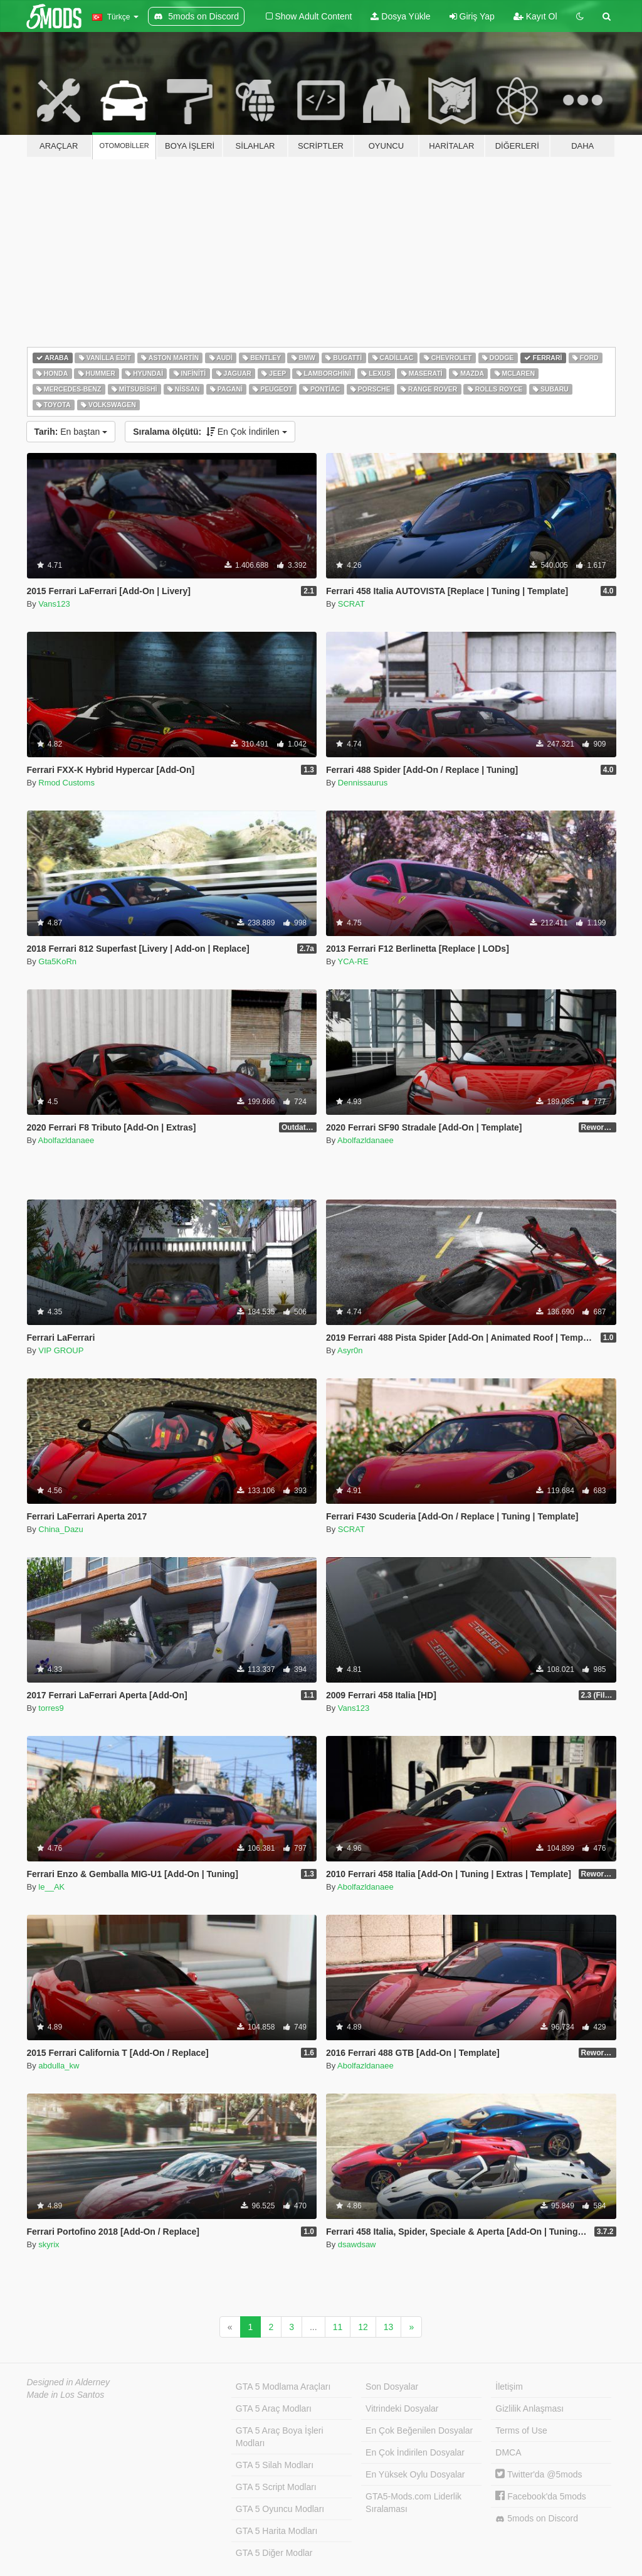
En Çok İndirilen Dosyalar (415, 2452)
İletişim (509, 2387)
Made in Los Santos (66, 2395)
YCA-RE (353, 961)
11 (338, 2327)
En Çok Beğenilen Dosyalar (419, 2430)
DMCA (508, 2452)
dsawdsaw (357, 2244)
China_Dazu (60, 1529)
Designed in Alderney (68, 2382)
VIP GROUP (60, 1350)
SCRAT (351, 604)
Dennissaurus (363, 782)
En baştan (71, 432)
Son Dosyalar (392, 2387)
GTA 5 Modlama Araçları (283, 2387)
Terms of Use (521, 2430)
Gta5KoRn (57, 961)
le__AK (51, 1887)
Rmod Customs (66, 782)
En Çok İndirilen (210, 432)
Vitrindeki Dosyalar (402, 2408)
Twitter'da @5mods (538, 2474)
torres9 (50, 1708)
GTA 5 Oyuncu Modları (280, 2509)
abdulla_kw (58, 2065)
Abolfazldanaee (66, 1140)
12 (363, 2327)
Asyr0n (349, 1350)
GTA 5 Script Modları (276, 2487)
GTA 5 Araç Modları (274, 2408)
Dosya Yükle (400, 16)
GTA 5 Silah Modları (274, 2465)
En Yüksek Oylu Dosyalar (415, 2474)
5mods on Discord (536, 2518)
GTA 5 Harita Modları (276, 2531)
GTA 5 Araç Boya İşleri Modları (280, 2436)
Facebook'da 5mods (540, 2496)
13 (389, 2327)
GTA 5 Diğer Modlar (274, 2553)
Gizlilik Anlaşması (529, 2408)
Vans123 (54, 604)
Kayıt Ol (535, 16)
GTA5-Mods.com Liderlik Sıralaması (413, 2502)
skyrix (48, 2244)
